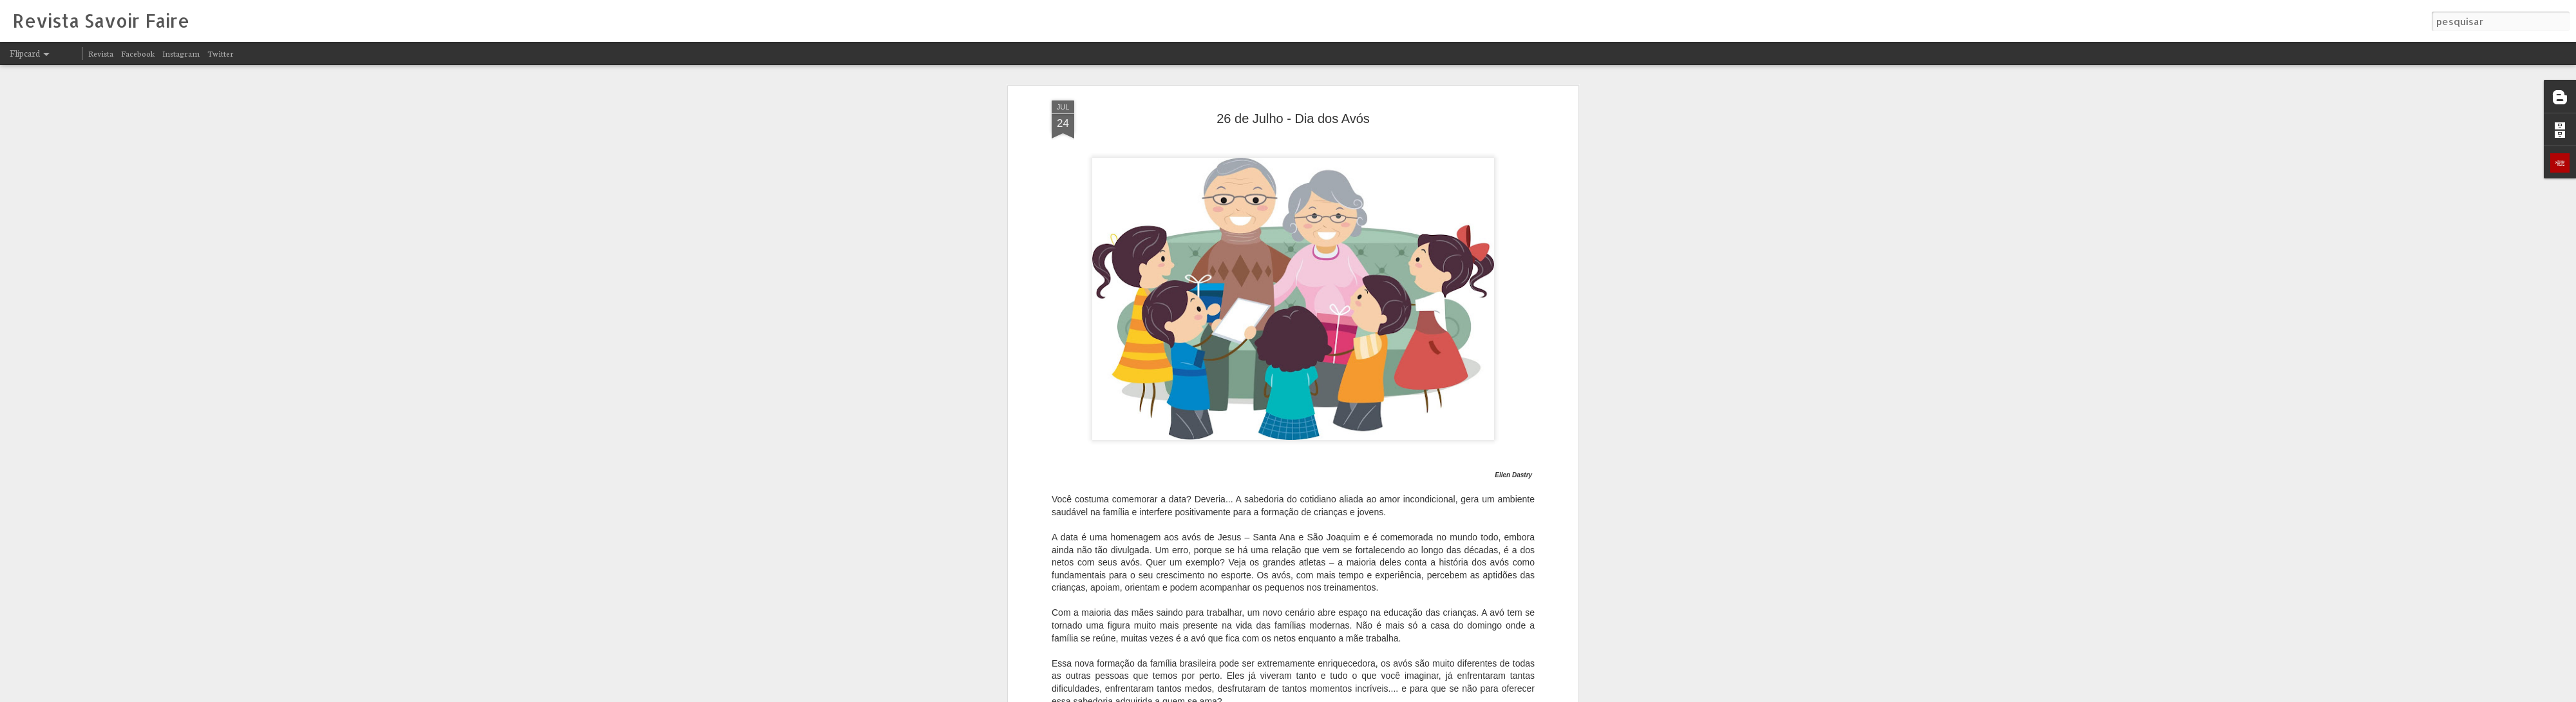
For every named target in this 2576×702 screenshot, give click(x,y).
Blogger (1405, 694)
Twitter (220, 53)
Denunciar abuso (1448, 694)
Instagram (181, 53)
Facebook (138, 53)
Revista (100, 53)
